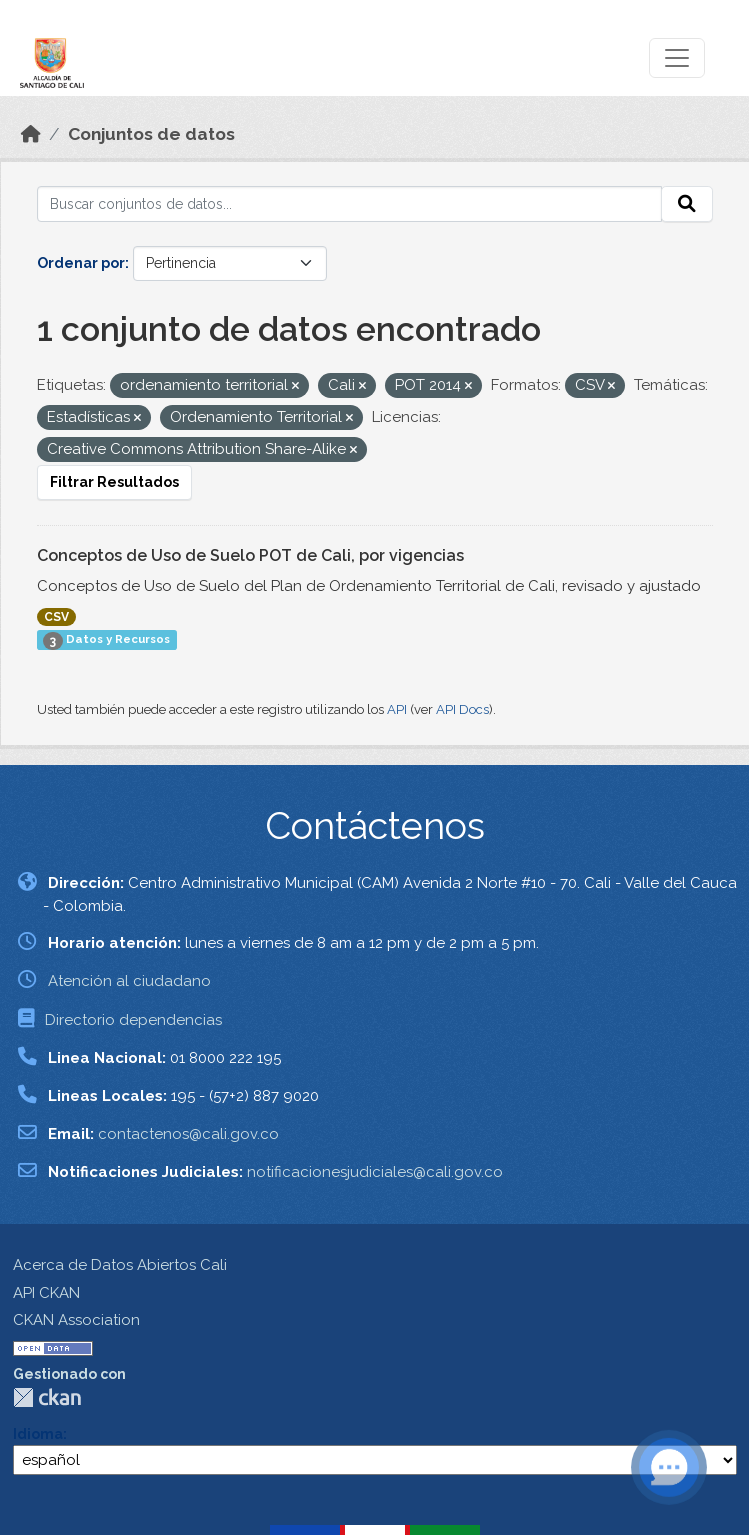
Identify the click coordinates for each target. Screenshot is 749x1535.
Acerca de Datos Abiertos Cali (120, 1265)
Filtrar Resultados (114, 482)
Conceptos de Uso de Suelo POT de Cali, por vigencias (250, 555)
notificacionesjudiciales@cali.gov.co (375, 1172)
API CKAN (46, 1293)
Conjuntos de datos (151, 134)
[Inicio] (31, 134)
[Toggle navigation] (677, 58)
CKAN (47, 1397)
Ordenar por (81, 263)
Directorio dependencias (133, 1020)
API (397, 709)
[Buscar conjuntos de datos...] (349, 204)
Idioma (38, 1434)
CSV (56, 617)
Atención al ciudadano (129, 981)
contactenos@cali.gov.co (188, 1134)
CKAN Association (76, 1320)
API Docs (462, 709)
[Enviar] (687, 204)
